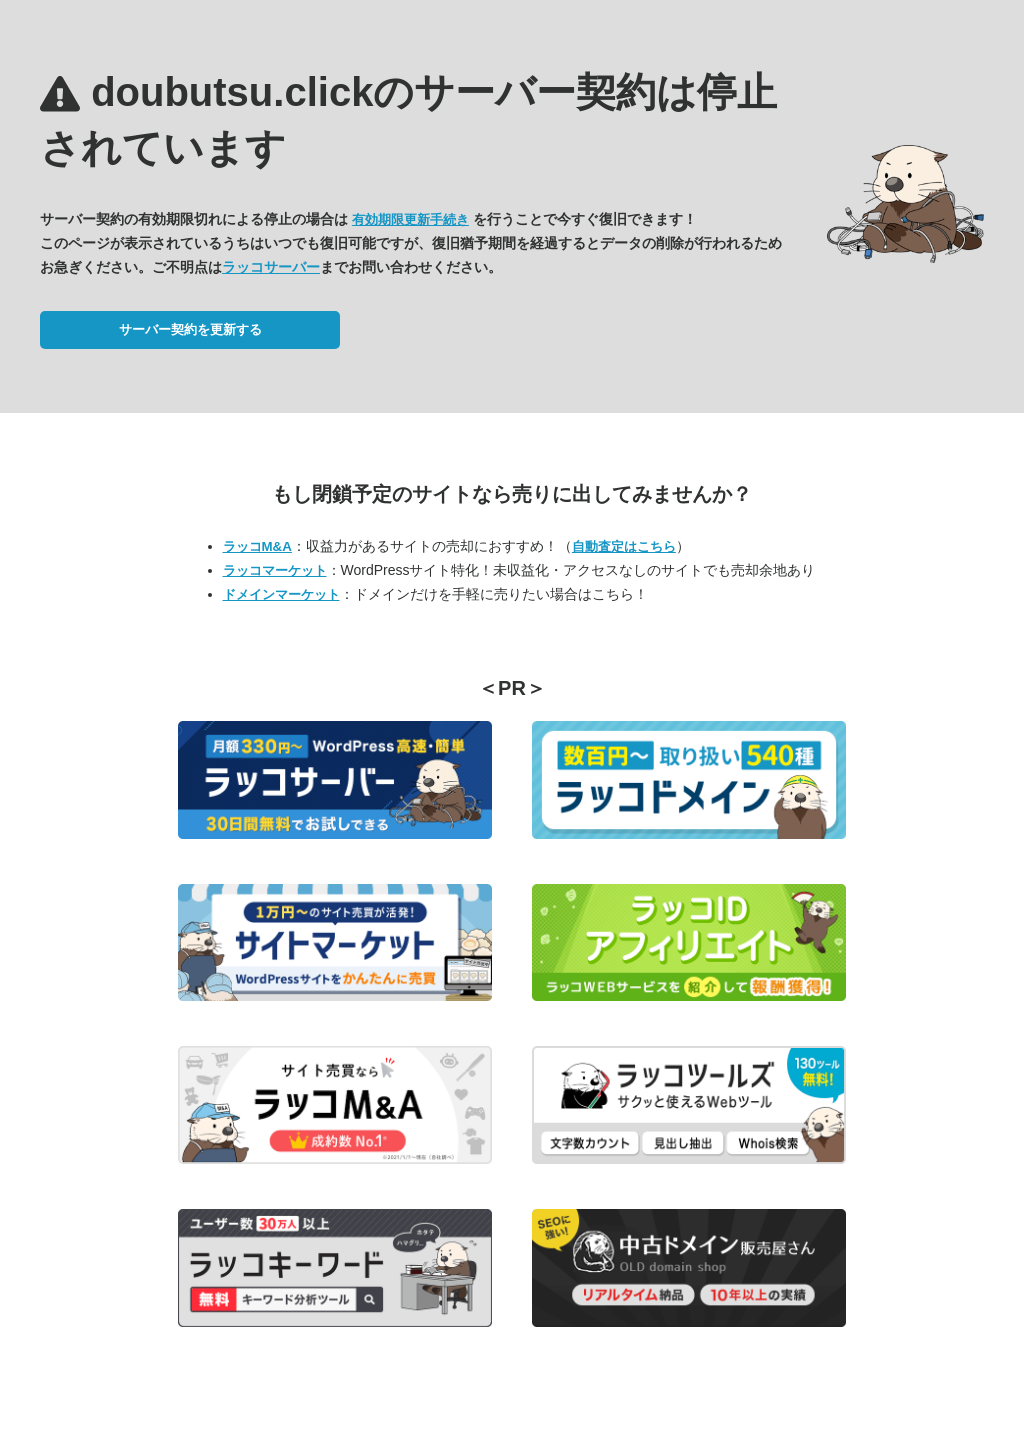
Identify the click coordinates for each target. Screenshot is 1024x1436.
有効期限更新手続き (410, 219)
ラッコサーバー (271, 267)
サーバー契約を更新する (190, 329)
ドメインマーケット (281, 594)
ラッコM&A (257, 546)
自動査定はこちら (624, 546)
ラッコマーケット (275, 570)
